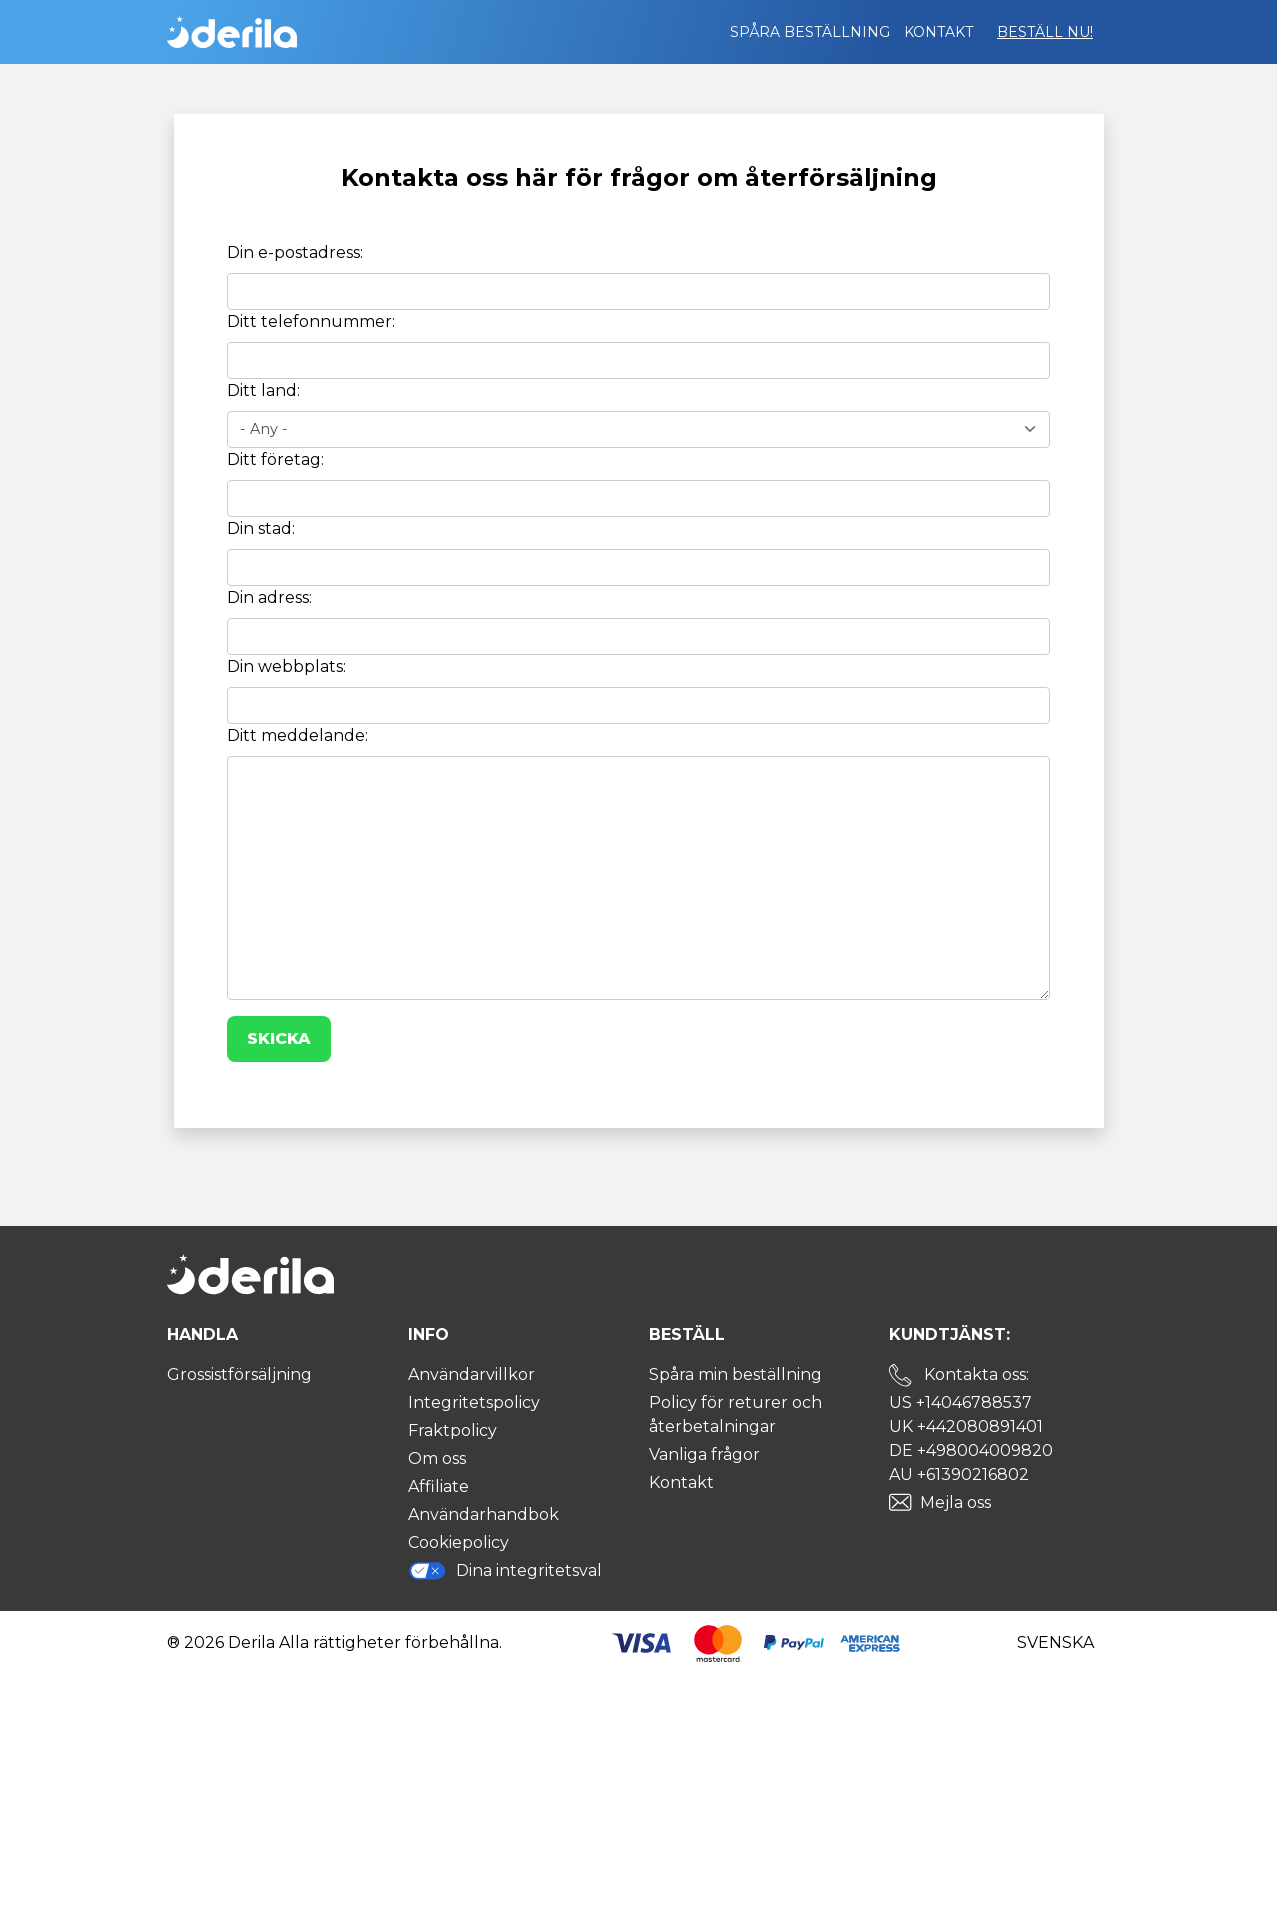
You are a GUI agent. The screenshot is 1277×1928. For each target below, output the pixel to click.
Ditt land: (263, 390)
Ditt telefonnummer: (311, 321)
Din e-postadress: (295, 252)
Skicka (279, 1038)
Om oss (437, 1458)
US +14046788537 (960, 1402)
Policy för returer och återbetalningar (735, 1414)
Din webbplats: (286, 666)
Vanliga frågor (704, 1454)
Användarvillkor (471, 1374)
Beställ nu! (1045, 32)
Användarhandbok (483, 1514)
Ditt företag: (275, 459)
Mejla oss (955, 1502)
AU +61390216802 (959, 1474)
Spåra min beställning (735, 1374)
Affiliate (438, 1486)
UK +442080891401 (966, 1426)
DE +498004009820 (971, 1450)
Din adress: (269, 597)
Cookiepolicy (458, 1542)
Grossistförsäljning (239, 1374)
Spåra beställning (810, 32)
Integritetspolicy (474, 1402)
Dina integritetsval (505, 1570)
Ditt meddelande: (297, 735)
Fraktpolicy (452, 1430)
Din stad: (261, 528)
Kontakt (938, 32)
